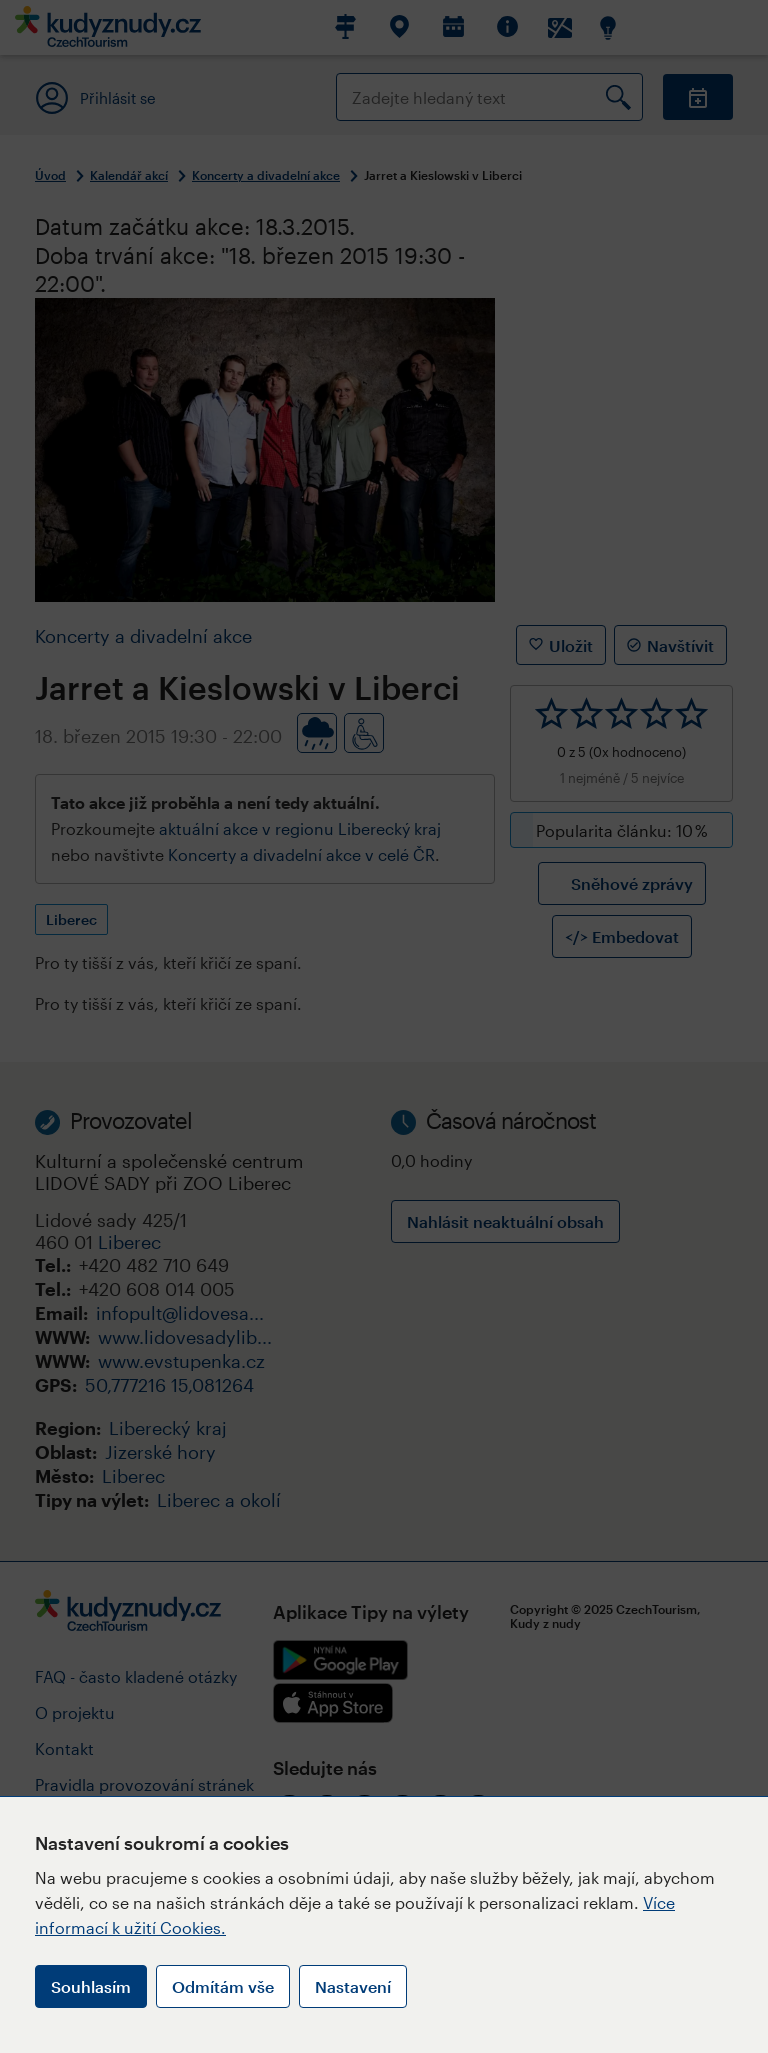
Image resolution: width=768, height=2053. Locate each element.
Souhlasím (91, 1986)
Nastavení (353, 1986)
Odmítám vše (223, 1986)
